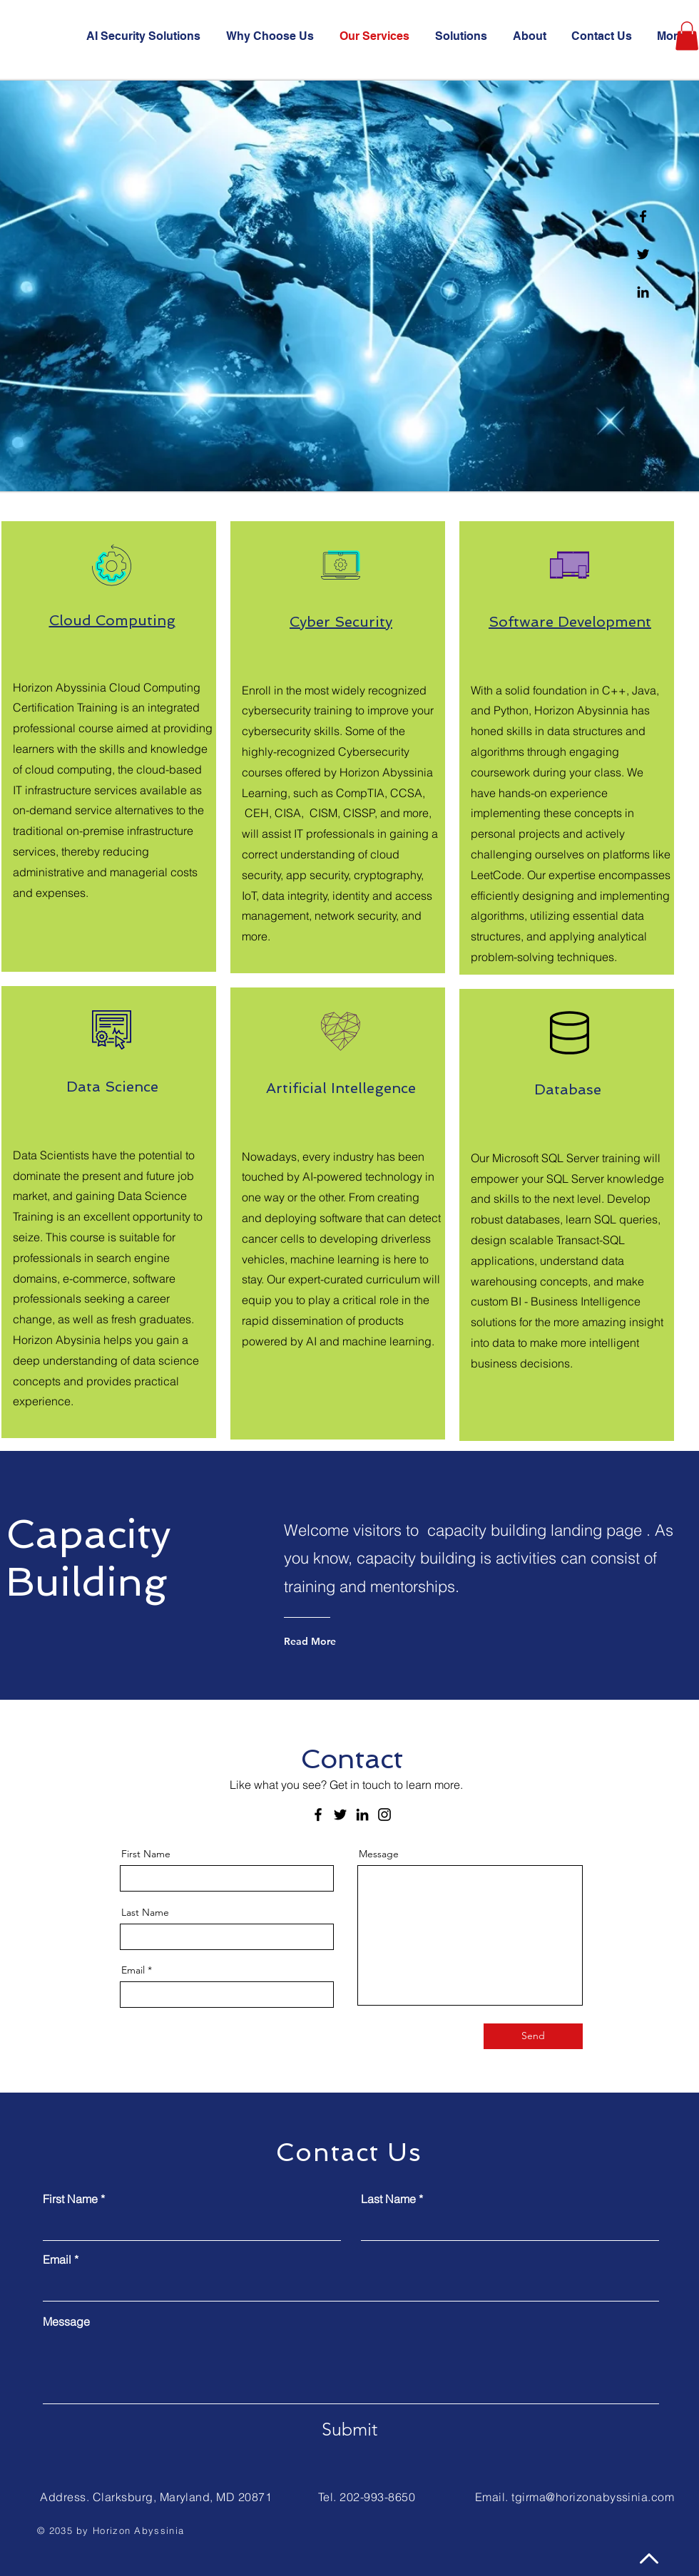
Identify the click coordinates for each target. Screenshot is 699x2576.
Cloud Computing (112, 620)
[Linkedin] (643, 292)
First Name (145, 1854)
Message (379, 1854)
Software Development (570, 621)
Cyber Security (341, 621)
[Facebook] (643, 216)
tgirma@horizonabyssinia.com (592, 2497)
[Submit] (349, 2430)
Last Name (145, 1912)
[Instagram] (384, 1814)
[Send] (533, 2036)
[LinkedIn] (362, 1814)
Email (133, 1970)
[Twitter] (643, 254)
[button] (687, 36)
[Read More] (341, 1641)
